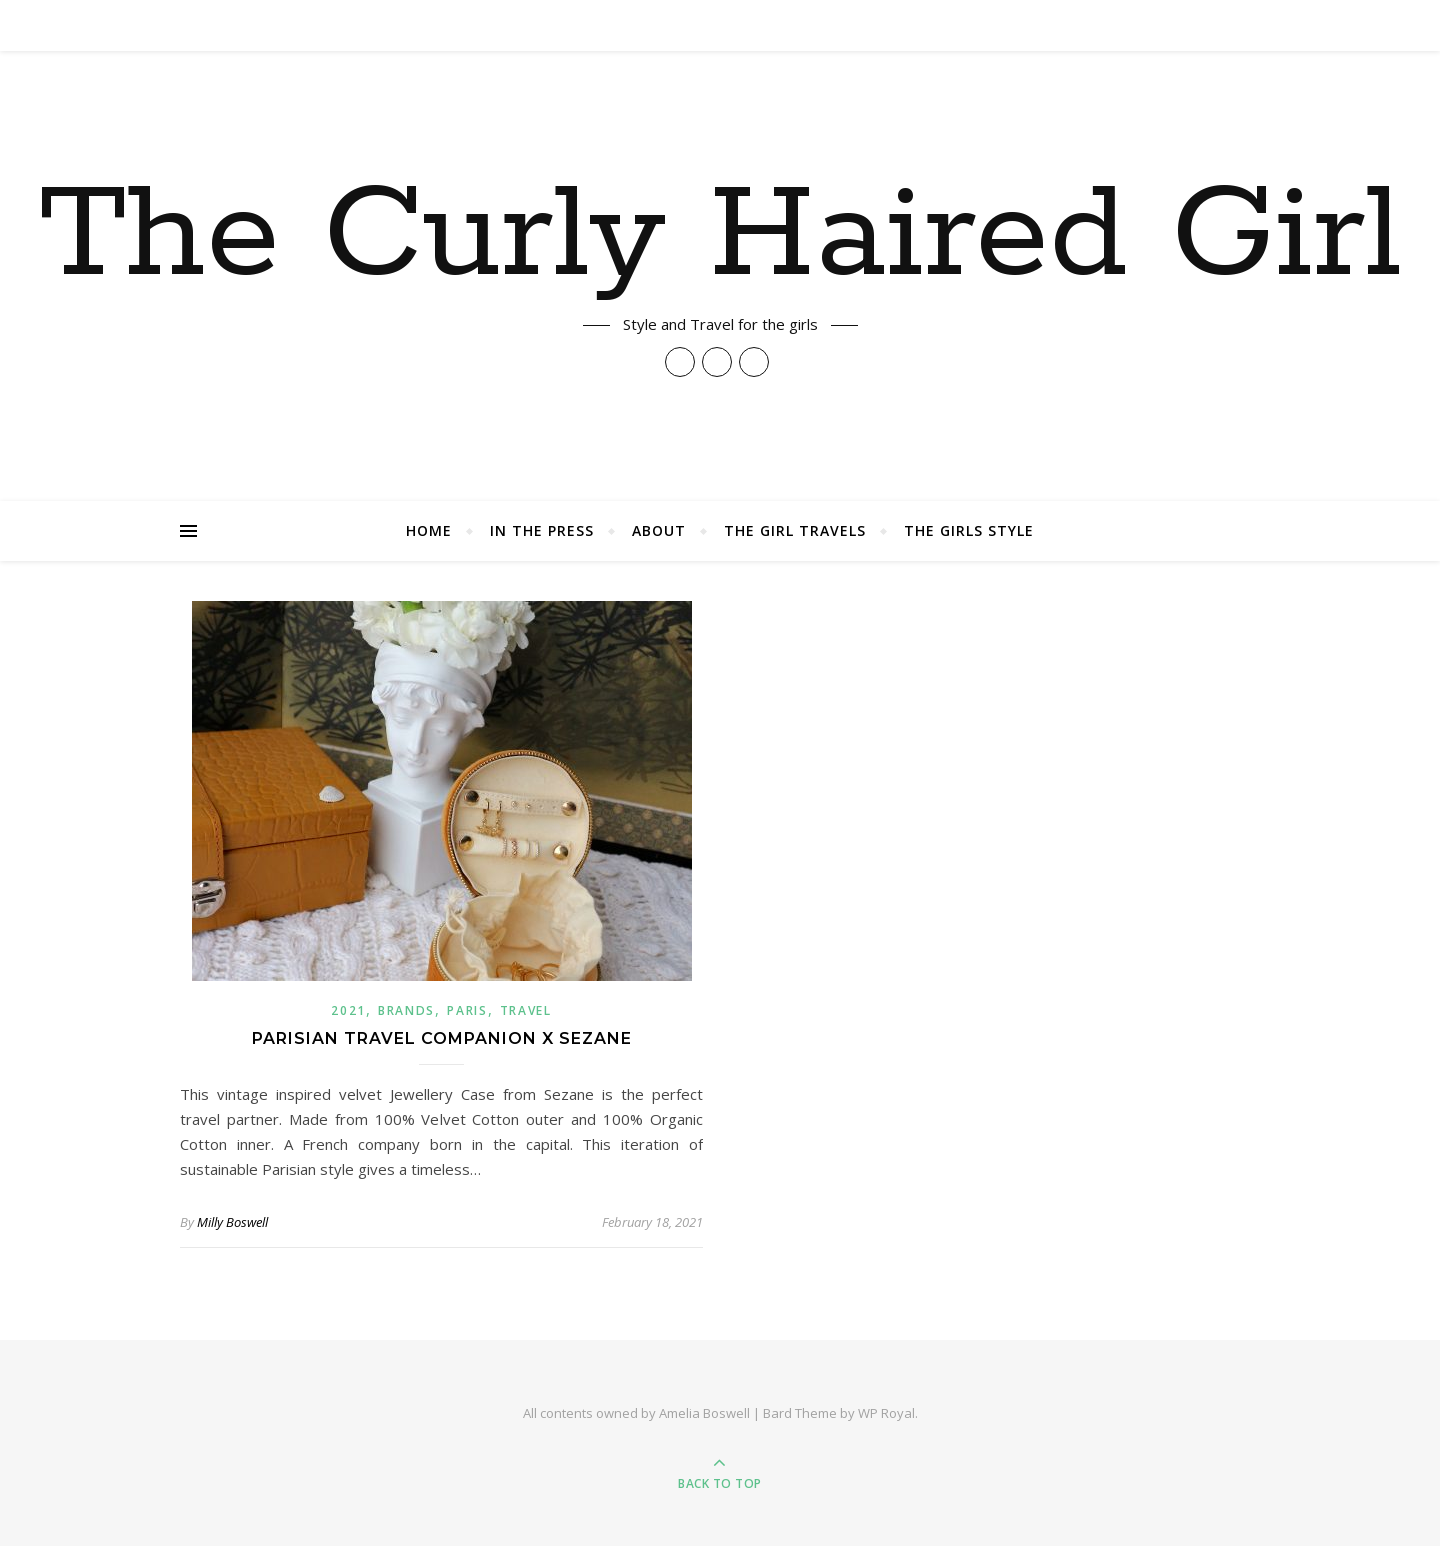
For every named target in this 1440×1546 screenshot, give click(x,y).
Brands (406, 1010)
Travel (526, 1010)
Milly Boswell (232, 1222)
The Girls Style (969, 530)
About (659, 530)
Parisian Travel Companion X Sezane (442, 1038)
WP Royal (886, 1413)
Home (429, 530)
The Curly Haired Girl (720, 237)
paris (467, 1010)
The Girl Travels (795, 530)
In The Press (542, 530)
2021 (348, 1010)
